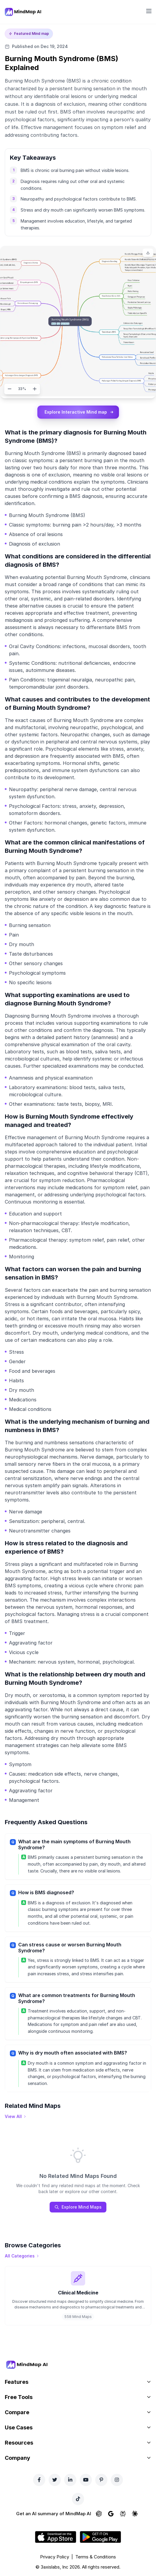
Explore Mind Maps (78, 2206)
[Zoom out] (9, 389)
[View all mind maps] (16, 2117)
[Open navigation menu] (148, 11)
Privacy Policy (54, 2557)
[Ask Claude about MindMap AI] (134, 2513)
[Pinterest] (101, 2480)
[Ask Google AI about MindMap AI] (110, 2513)
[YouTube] (86, 2480)
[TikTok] (78, 2499)
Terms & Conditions (95, 2557)
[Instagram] (117, 2480)
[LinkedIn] (70, 2480)
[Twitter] (55, 2480)
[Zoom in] (34, 389)
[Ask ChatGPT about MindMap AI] (99, 2513)
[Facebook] (39, 2480)
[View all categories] (22, 2256)
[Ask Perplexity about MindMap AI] (122, 2513)
